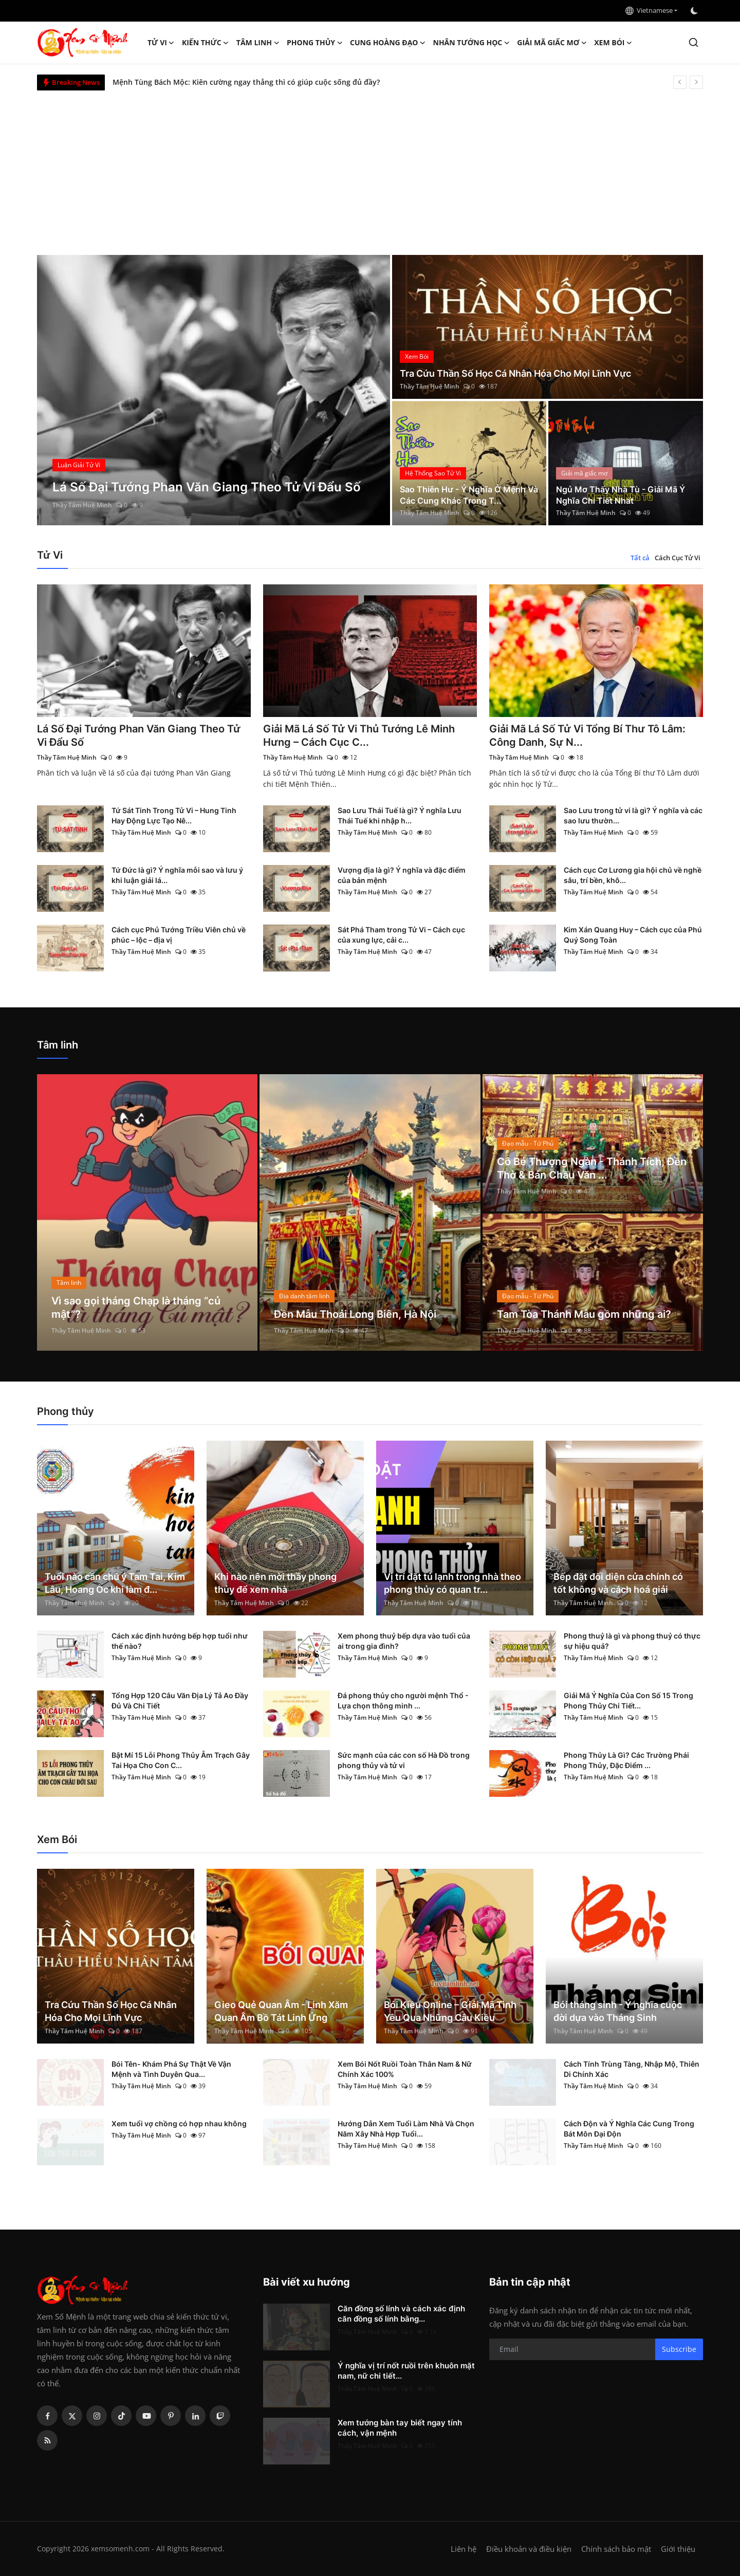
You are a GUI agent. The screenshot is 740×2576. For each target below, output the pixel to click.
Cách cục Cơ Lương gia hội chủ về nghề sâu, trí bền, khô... (632, 875)
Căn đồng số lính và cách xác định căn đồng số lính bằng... (401, 2314)
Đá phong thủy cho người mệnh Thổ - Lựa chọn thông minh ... (403, 1700)
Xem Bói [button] (613, 42)
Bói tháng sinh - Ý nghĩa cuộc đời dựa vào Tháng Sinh (617, 2011)
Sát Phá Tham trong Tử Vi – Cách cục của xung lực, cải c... (401, 934)
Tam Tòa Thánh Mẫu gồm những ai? (584, 1314)
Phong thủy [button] (315, 42)
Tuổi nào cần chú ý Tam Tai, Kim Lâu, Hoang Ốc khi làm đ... (115, 1583)
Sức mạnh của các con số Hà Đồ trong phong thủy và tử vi (404, 1760)
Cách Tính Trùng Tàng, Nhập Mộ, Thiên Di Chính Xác (631, 2068)
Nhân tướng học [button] (471, 42)
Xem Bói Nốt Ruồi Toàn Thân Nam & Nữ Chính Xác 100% (405, 2068)
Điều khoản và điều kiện (528, 2549)
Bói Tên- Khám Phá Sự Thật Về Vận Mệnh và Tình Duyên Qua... (171, 2068)
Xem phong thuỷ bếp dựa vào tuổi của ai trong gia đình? (404, 1640)
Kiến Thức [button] (205, 42)
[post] (213, 390)
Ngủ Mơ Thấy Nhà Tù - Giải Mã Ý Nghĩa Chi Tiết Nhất (620, 495)
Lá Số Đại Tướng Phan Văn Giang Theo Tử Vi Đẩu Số (138, 735)
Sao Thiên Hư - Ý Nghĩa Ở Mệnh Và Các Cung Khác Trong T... (469, 495)
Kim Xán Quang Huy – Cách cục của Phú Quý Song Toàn (633, 934)
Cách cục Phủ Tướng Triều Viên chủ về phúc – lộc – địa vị (179, 934)
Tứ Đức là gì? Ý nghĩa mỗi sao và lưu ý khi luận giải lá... (177, 875)
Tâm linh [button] (258, 42)
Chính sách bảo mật (616, 2549)
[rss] (47, 2440)
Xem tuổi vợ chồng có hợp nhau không (179, 2123)
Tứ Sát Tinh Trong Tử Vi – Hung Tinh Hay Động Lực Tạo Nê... (174, 815)
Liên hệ (463, 2549)
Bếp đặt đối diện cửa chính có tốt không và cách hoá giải (618, 1583)
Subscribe (679, 2349)
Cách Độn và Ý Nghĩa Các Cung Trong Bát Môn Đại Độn (629, 2128)
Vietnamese (649, 10)
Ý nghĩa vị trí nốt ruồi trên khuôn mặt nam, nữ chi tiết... (406, 2371)
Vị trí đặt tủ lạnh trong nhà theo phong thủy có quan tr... (452, 1583)
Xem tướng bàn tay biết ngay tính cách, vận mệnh (400, 2428)
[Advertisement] (370, 168)
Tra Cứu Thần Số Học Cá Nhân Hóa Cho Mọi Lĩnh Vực (515, 373)
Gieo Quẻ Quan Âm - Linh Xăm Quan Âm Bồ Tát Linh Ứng (281, 2011)
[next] (696, 82)
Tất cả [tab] (640, 557)
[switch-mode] (695, 10)
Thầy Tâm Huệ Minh (82, 505)
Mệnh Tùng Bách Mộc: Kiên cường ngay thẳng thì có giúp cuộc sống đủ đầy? (246, 82)
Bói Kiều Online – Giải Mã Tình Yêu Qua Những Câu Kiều (450, 2011)
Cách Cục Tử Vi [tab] (677, 557)
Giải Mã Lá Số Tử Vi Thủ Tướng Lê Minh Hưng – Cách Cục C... (359, 735)
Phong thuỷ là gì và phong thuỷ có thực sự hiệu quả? (632, 1640)
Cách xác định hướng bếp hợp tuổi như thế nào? (180, 1640)
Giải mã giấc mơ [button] (552, 42)
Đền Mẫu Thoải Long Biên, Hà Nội (355, 1314)
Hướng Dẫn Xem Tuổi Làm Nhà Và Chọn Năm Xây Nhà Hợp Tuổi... (406, 2128)
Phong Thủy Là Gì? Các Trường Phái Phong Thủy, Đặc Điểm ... (626, 1760)
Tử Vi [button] (161, 42)
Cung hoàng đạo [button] (388, 42)
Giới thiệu (678, 2549)
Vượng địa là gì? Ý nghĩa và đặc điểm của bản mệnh (402, 875)
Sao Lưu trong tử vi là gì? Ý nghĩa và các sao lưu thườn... (633, 815)
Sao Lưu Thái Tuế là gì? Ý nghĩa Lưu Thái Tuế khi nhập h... (399, 815)
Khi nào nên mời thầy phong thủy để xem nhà (275, 1583)
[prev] (680, 82)
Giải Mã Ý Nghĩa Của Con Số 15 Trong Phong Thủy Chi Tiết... (628, 1700)
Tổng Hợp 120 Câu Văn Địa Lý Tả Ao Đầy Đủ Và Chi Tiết (180, 1700)
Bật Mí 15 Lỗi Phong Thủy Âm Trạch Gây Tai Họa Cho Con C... (181, 1760)
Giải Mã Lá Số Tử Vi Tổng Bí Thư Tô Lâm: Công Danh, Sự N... (587, 735)
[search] (693, 42)
